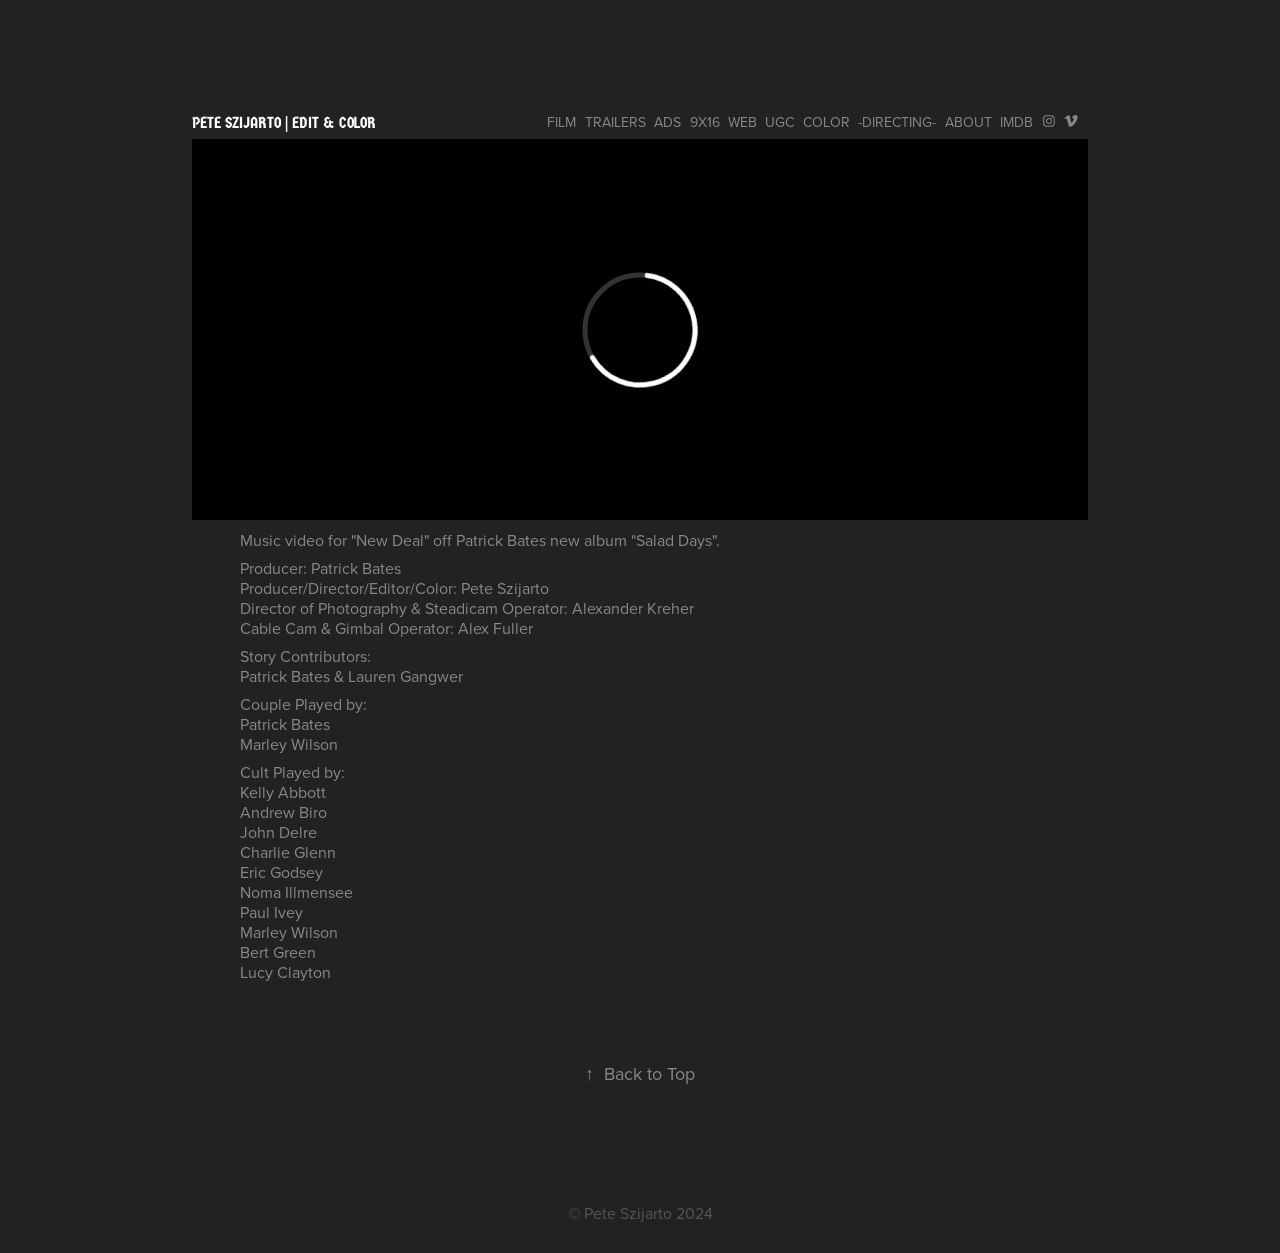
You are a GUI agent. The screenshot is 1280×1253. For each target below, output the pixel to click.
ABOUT (968, 122)
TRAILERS (615, 122)
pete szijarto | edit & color (284, 122)
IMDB (1016, 122)
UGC (779, 122)
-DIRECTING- (897, 122)
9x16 (705, 122)
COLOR (826, 122)
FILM (561, 122)
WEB (742, 122)
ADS (667, 122)
